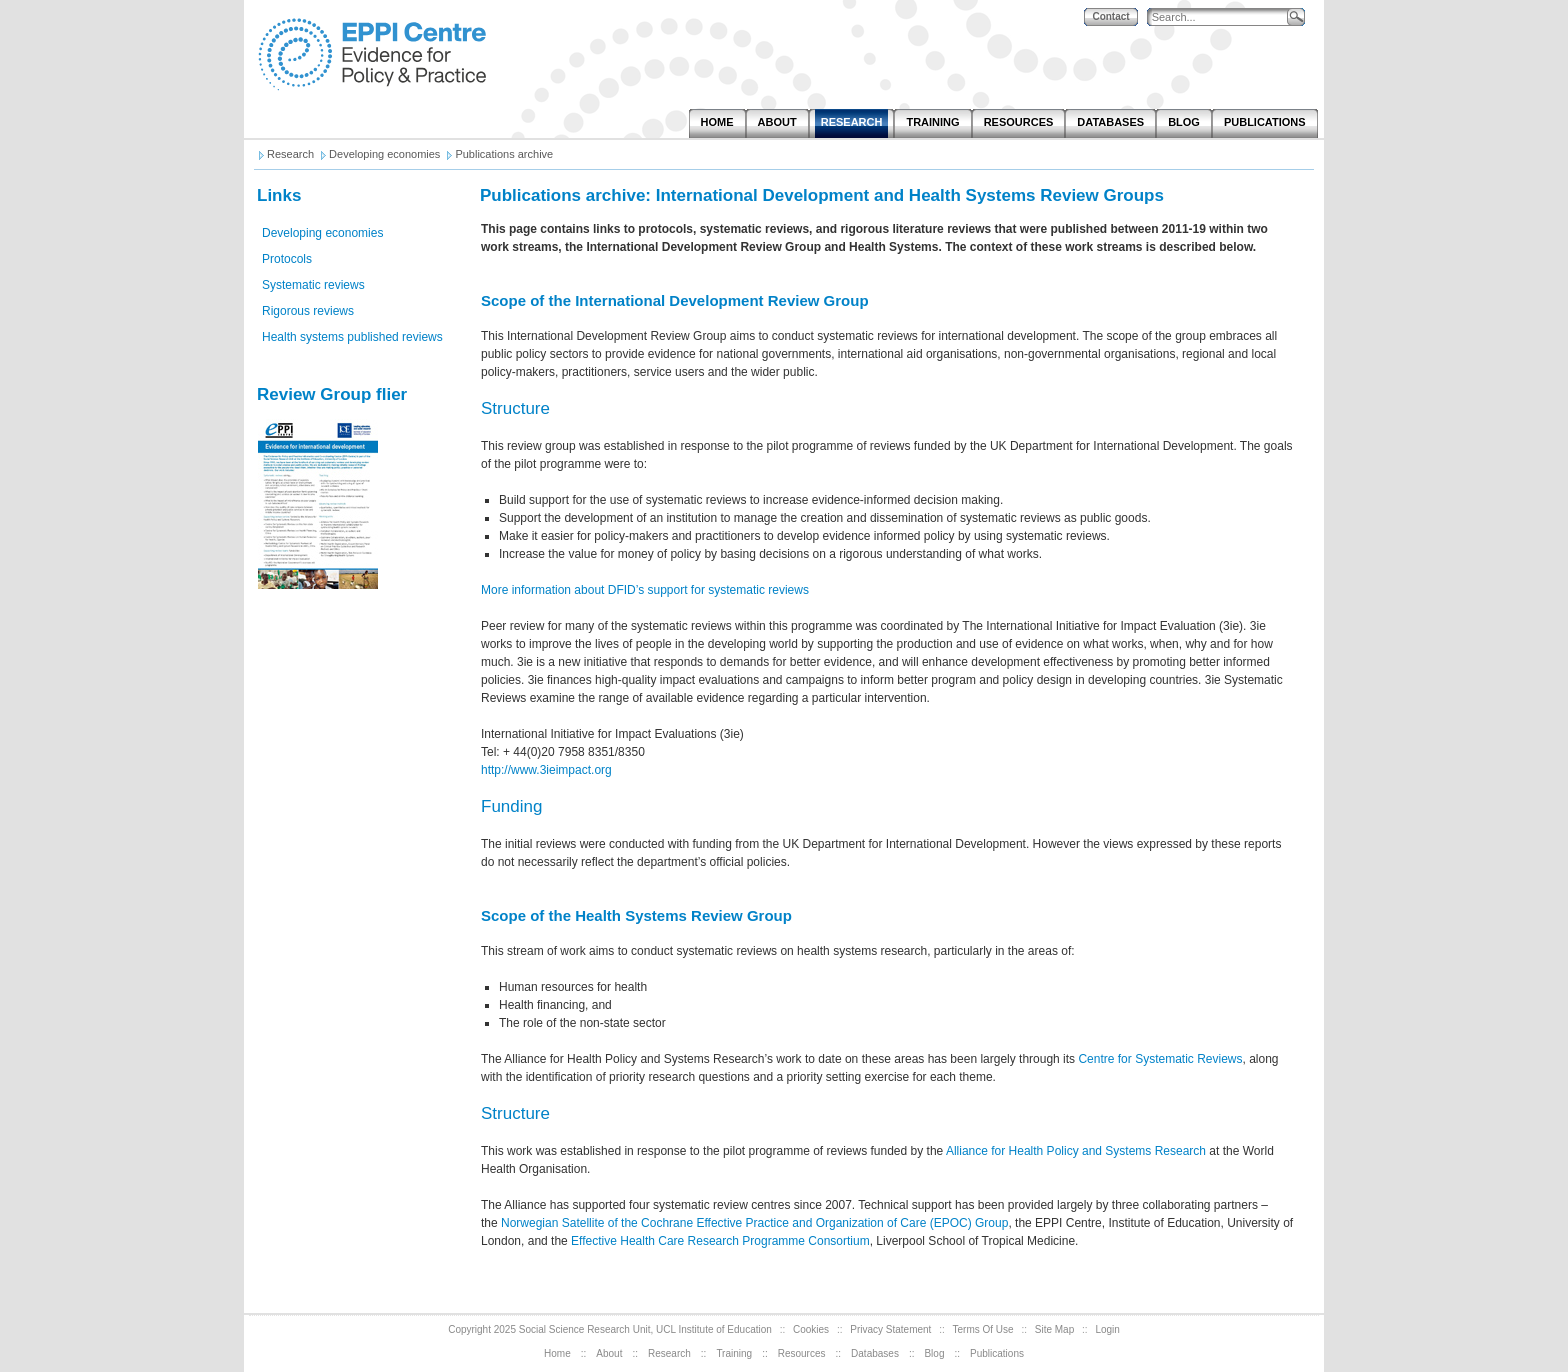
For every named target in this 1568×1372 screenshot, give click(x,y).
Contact (1110, 16)
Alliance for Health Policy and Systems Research (1076, 1151)
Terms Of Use (983, 1329)
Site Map (1054, 1329)
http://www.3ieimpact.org (546, 770)
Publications (997, 1353)
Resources (802, 1353)
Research (669, 1353)
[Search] (1222, 17)
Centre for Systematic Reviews (1160, 1059)
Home (557, 1353)
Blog (934, 1353)
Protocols (287, 259)
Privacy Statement (890, 1329)
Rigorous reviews (308, 311)
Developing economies (322, 233)
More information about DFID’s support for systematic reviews (645, 590)
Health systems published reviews (352, 337)
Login (1107, 1329)
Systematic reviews (313, 285)
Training (734, 1353)
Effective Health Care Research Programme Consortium (720, 1241)
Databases (875, 1353)
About (609, 1353)
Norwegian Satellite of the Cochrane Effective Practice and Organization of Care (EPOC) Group (754, 1223)
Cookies (811, 1329)
